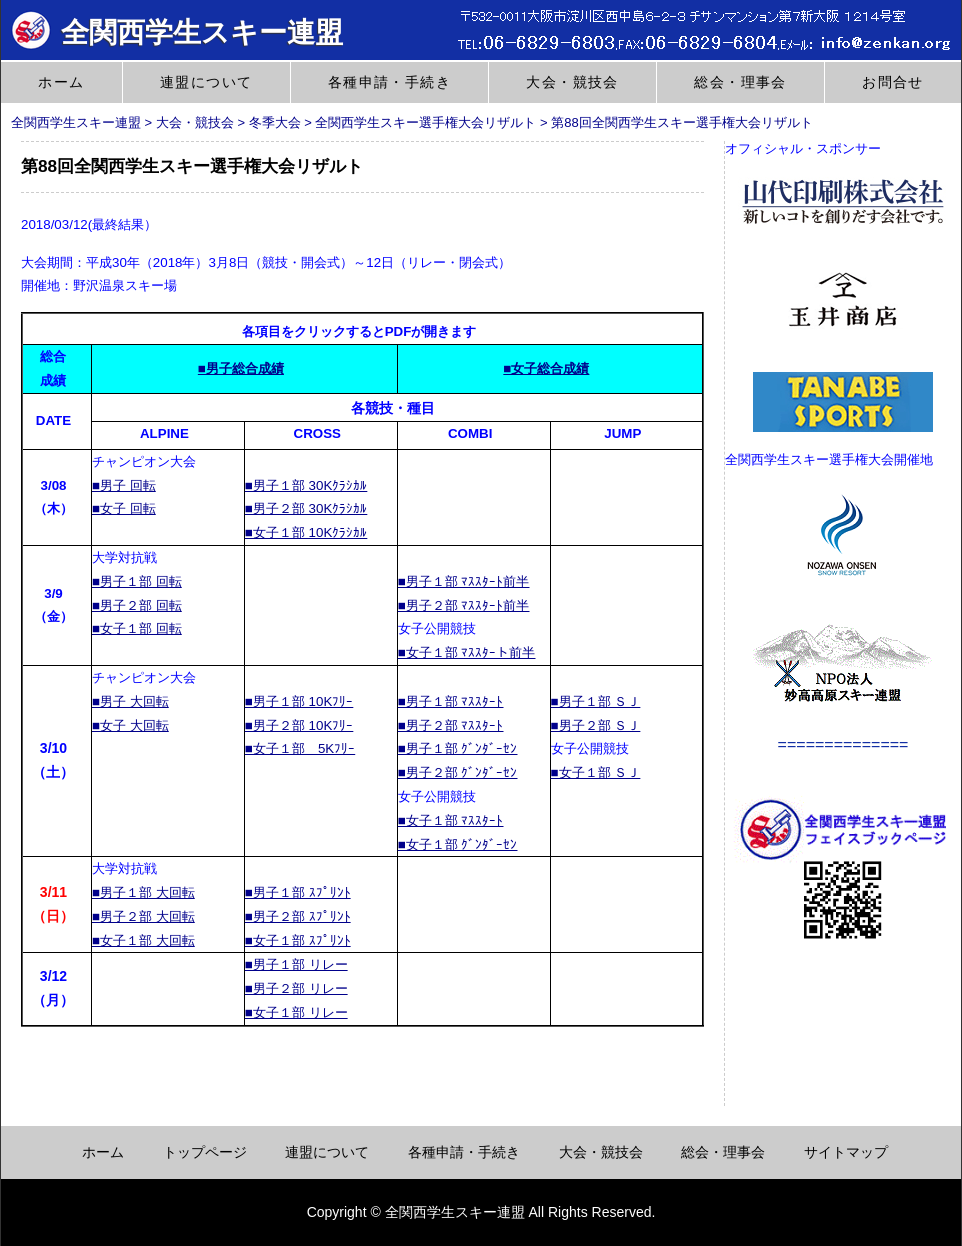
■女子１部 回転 (137, 628)
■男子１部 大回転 (143, 892)
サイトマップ (846, 1152)
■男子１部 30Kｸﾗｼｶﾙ (306, 485)
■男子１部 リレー (296, 964)
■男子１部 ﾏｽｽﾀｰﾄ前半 (464, 581)
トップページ (205, 1152)
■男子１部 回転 (137, 581)
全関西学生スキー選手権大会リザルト (425, 122)
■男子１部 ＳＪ (596, 701)
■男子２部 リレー (296, 988)
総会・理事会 (740, 82)
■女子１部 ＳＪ (596, 772)
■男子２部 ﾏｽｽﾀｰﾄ (451, 725)
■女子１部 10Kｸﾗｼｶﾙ (306, 532)
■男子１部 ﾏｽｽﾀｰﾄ (451, 701)
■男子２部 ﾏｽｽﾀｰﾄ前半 (464, 605)
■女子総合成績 (546, 368)
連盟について (206, 82)
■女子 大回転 (130, 725)
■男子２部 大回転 (143, 916)
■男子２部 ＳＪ (596, 725)
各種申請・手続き (389, 82)
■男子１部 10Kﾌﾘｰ (299, 701)
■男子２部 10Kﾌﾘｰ (299, 725)
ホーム (61, 82)
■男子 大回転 (130, 701)
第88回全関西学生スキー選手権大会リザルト (681, 122)
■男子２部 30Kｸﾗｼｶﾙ (306, 508)
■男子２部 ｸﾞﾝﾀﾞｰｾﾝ (458, 772)
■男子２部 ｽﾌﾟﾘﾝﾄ (298, 916)
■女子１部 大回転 (143, 940)
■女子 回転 (124, 508)
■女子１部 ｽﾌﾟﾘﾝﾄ (298, 940)
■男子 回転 (124, 485)
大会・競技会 (572, 82)
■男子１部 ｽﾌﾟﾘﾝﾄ (298, 892)
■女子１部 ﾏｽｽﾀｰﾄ (451, 820)
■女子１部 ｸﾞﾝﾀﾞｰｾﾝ (458, 844)
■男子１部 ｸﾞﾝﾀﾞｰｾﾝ (458, 748)
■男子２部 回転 (137, 605)
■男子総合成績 (241, 368)
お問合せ (893, 82)
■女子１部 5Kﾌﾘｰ (300, 748)
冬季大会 (275, 122)
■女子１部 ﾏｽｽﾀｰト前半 (467, 652)
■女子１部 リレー (296, 1012)
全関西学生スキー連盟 (177, 32)
